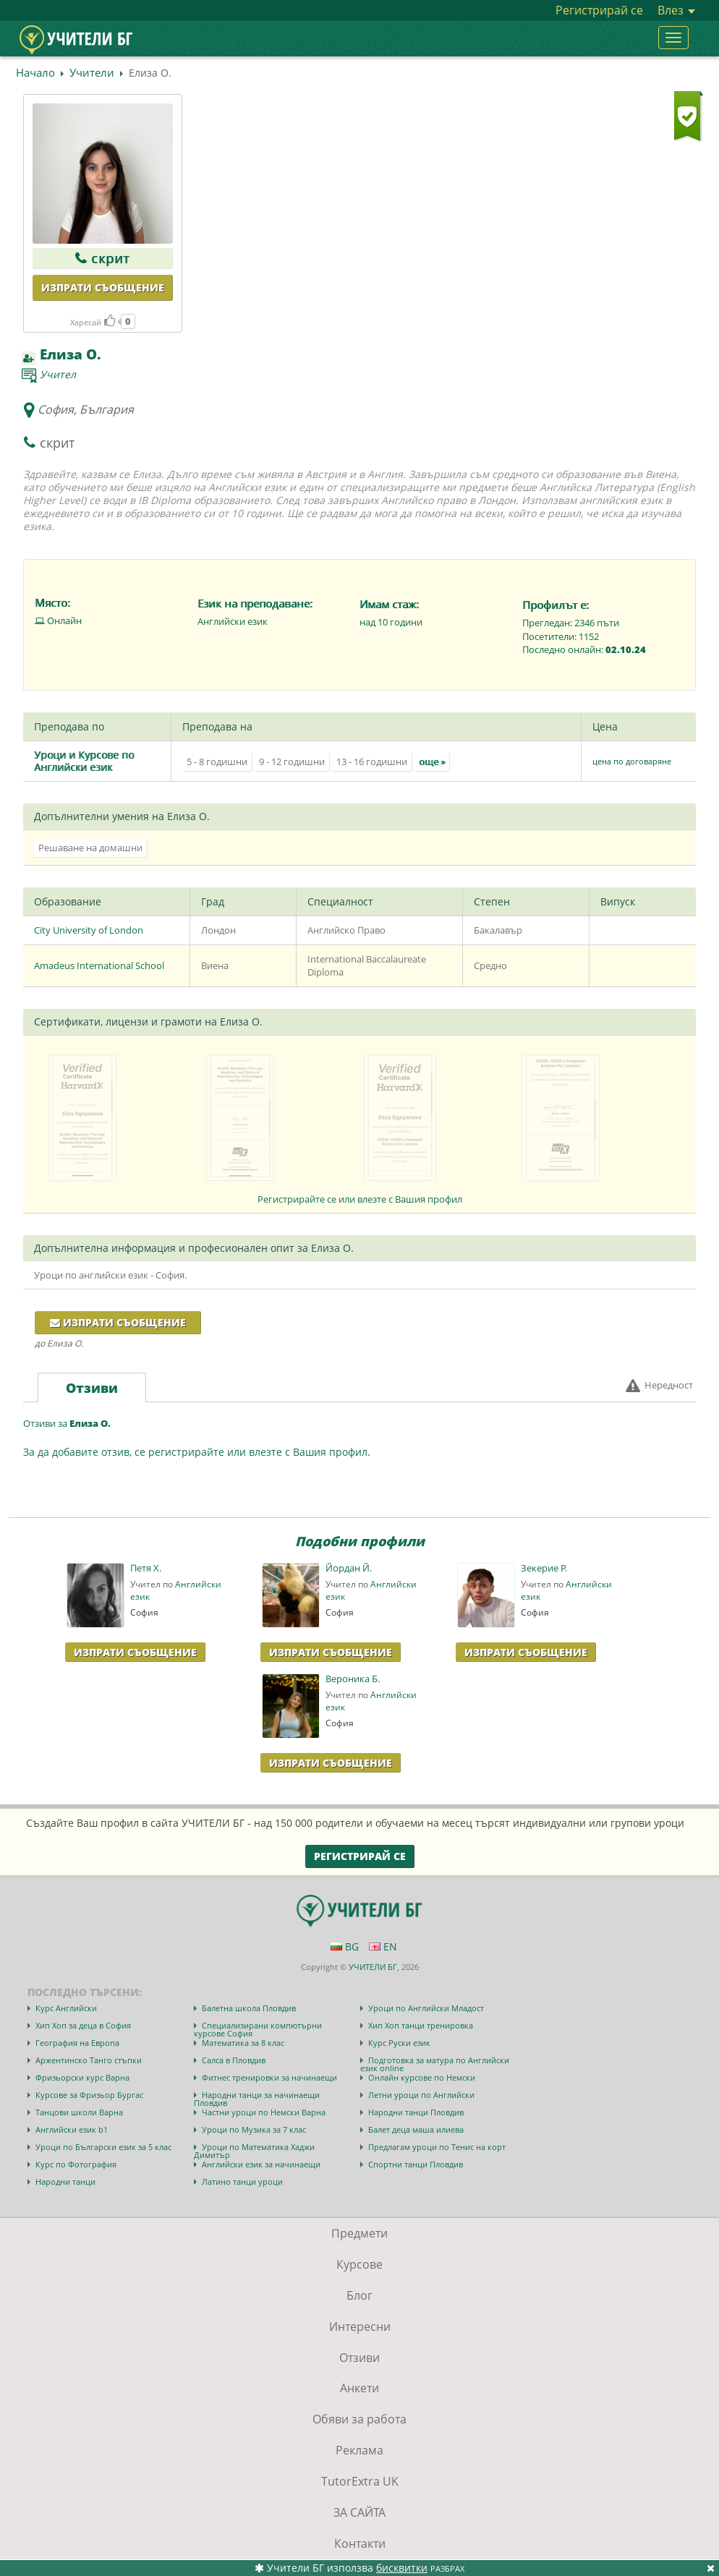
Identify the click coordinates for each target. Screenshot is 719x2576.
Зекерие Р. (544, 1568)
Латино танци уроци (242, 2181)
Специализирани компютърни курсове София (258, 2029)
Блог (359, 2295)
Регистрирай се (599, 10)
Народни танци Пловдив (416, 2112)
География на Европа (77, 2042)
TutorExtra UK (360, 2481)
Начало (35, 72)
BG (345, 1946)
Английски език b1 (71, 2129)
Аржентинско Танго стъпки (88, 2060)
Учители (91, 72)
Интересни (360, 2326)
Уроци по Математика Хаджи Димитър (254, 2150)
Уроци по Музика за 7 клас (254, 2129)
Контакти (360, 2543)
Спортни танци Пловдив (415, 2164)
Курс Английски (66, 2008)
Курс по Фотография (75, 2164)
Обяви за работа (359, 2419)
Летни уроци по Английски (421, 2094)
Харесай (92, 322)
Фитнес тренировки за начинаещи (269, 2077)
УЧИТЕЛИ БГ (373, 1966)
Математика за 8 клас (243, 2042)
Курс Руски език (399, 2042)
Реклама (359, 2450)
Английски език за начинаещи (261, 2164)
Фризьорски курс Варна (82, 2077)
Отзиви (359, 2358)
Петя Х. (145, 1568)
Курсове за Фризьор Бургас (89, 2094)
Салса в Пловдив (233, 2060)
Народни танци (65, 2181)
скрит (102, 258)
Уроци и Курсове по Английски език (84, 761)
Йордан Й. (349, 1568)
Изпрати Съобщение (135, 1652)
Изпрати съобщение (102, 287)
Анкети (359, 2388)
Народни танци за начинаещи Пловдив (257, 2098)
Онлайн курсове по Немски (421, 2077)
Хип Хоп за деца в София (83, 2025)
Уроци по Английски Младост (426, 2008)
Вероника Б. (353, 1678)
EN (383, 1946)
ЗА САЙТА (359, 2512)
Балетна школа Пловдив (249, 2008)
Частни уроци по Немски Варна (264, 2112)
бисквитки (401, 2568)
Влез (676, 10)
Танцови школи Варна (79, 2112)
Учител (58, 374)
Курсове (359, 2264)
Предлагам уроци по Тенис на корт (437, 2146)
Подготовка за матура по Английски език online (434, 2064)
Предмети (359, 2233)
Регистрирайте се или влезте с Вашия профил (360, 1199)
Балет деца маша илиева (416, 2129)
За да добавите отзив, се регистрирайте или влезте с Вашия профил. (196, 1452)
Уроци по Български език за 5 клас (103, 2146)
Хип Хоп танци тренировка (420, 2025)
